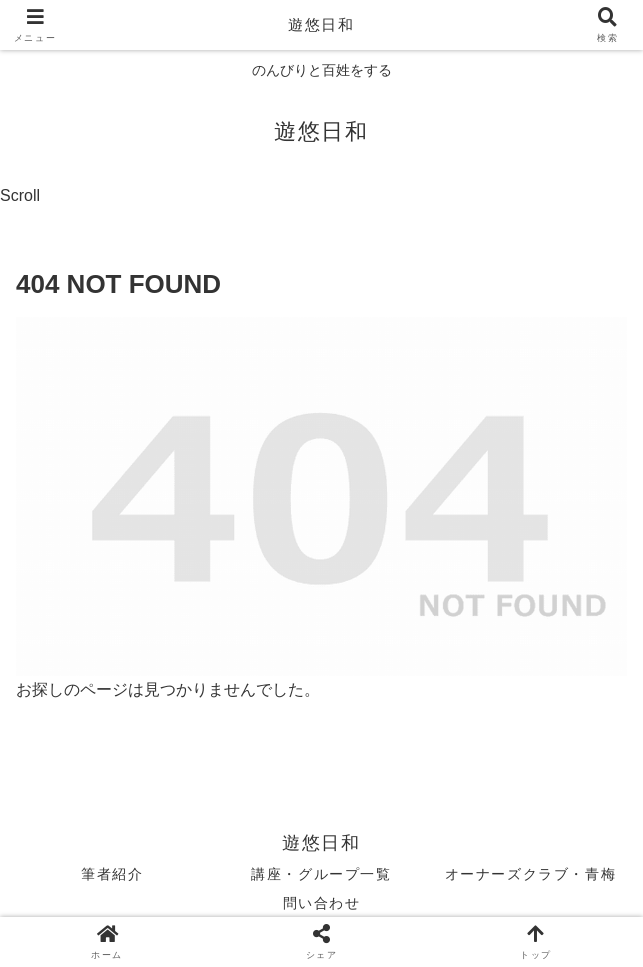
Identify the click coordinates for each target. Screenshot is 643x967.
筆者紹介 (112, 874)
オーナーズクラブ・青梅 (531, 874)
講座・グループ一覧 (321, 874)
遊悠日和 (321, 24)
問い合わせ (322, 903)
